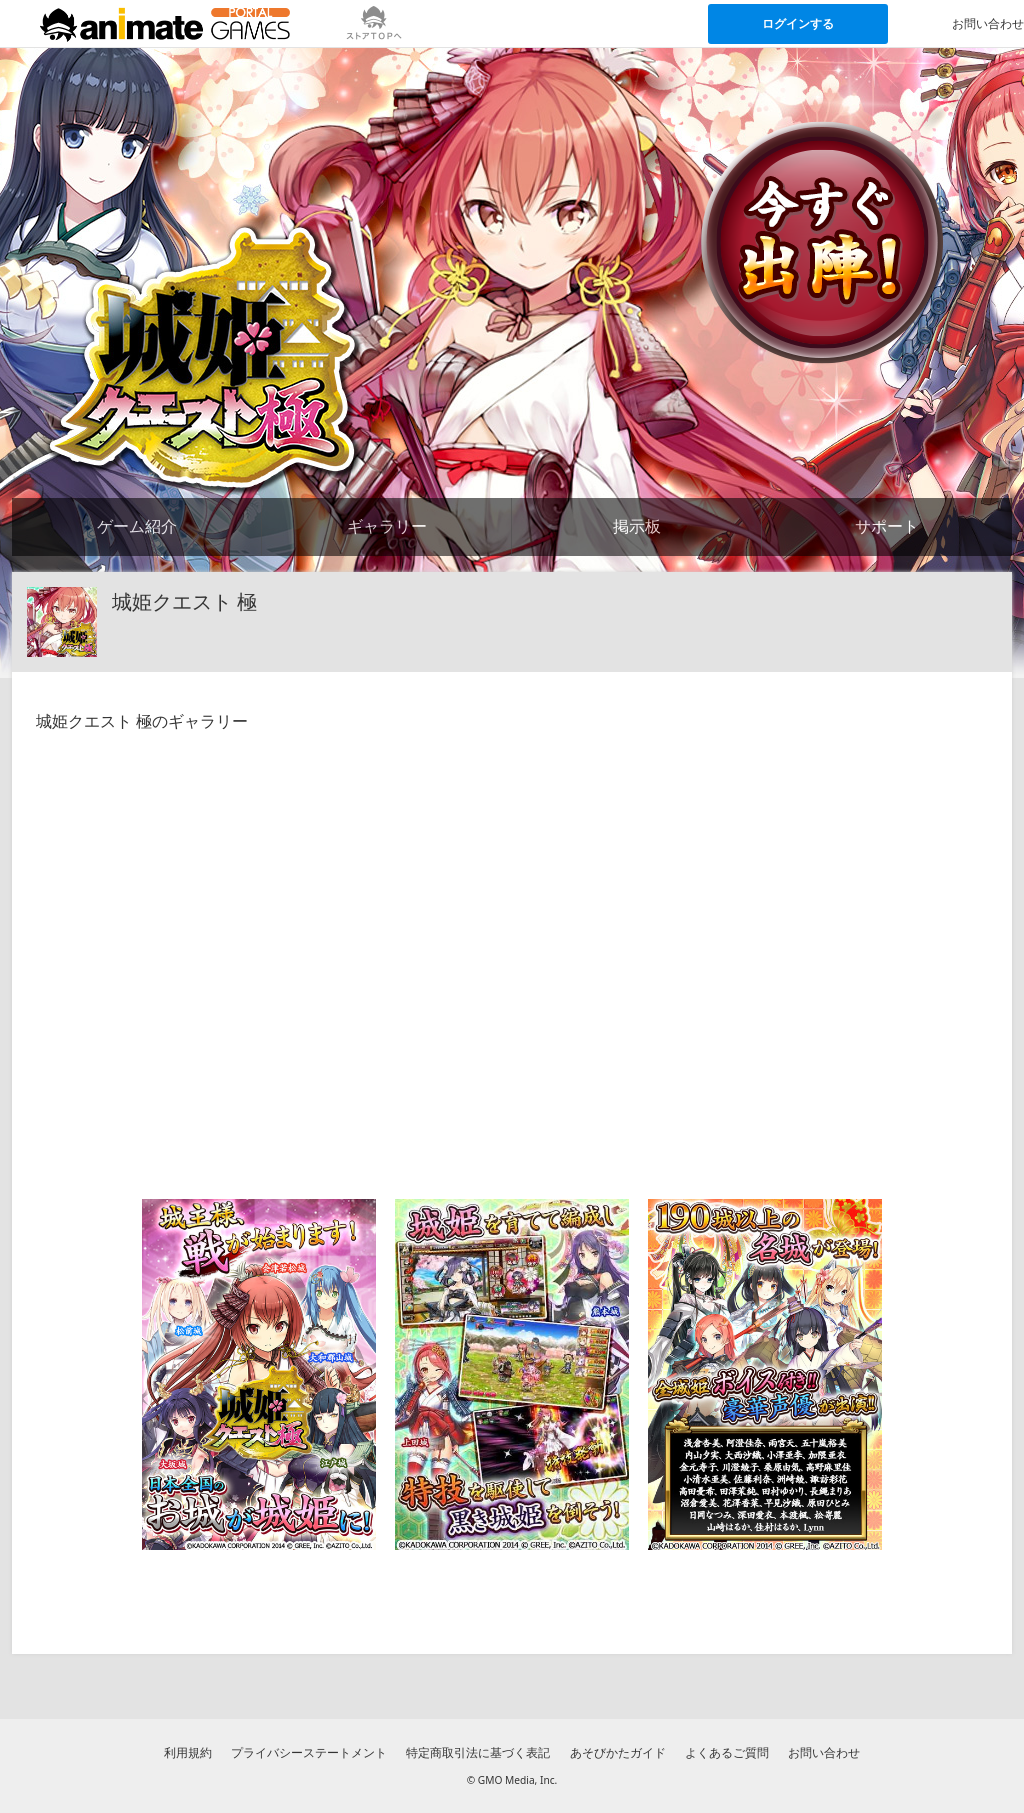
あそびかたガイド (618, 1752)
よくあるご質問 (727, 1752)
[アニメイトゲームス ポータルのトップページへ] (165, 24)
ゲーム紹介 (137, 526)
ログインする (798, 23)
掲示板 (637, 526)
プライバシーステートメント (309, 1752)
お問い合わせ (824, 1752)
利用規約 (188, 1752)
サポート (887, 526)
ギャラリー (387, 526)
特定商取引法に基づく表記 (478, 1752)
